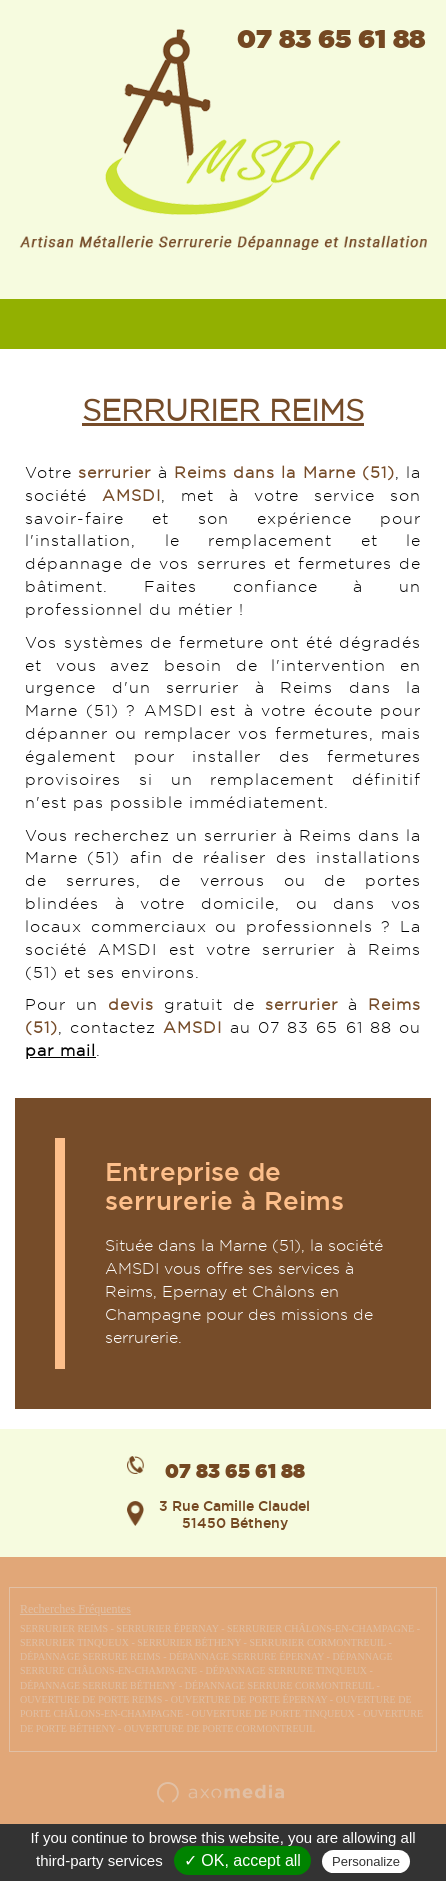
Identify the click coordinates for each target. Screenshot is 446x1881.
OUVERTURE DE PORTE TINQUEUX (272, 1713)
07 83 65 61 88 (331, 38)
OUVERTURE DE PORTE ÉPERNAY (249, 1699)
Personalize (366, 1861)
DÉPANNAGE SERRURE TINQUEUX (286, 1670)
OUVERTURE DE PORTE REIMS (91, 1699)
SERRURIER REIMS (64, 1628)
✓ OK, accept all (242, 1860)
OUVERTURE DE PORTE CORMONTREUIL (219, 1728)
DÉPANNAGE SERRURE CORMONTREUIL (279, 1685)
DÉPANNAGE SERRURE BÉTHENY (98, 1685)
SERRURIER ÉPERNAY (167, 1628)
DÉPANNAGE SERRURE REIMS (90, 1656)
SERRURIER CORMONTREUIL (317, 1642)
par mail (60, 1050)
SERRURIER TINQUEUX (74, 1642)
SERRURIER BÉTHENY (189, 1642)
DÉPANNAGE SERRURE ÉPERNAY (246, 1656)
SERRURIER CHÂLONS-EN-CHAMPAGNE (320, 1628)
